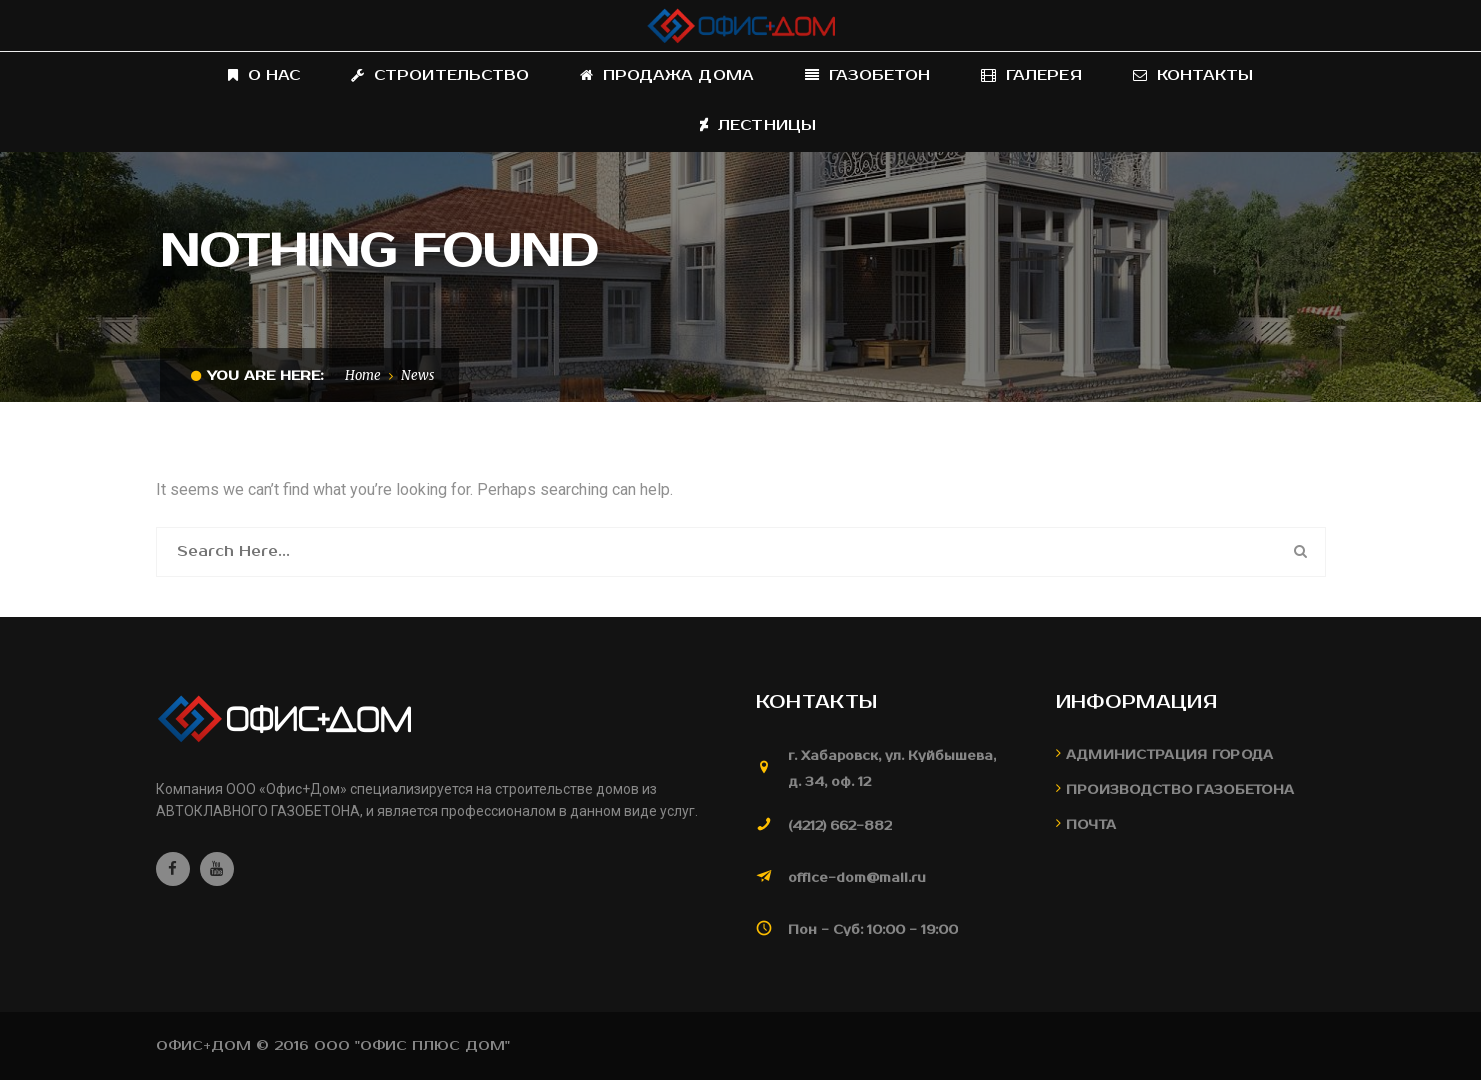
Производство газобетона (1180, 790)
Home (363, 375)
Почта (1091, 825)
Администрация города (1170, 755)
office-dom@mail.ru (857, 878)
